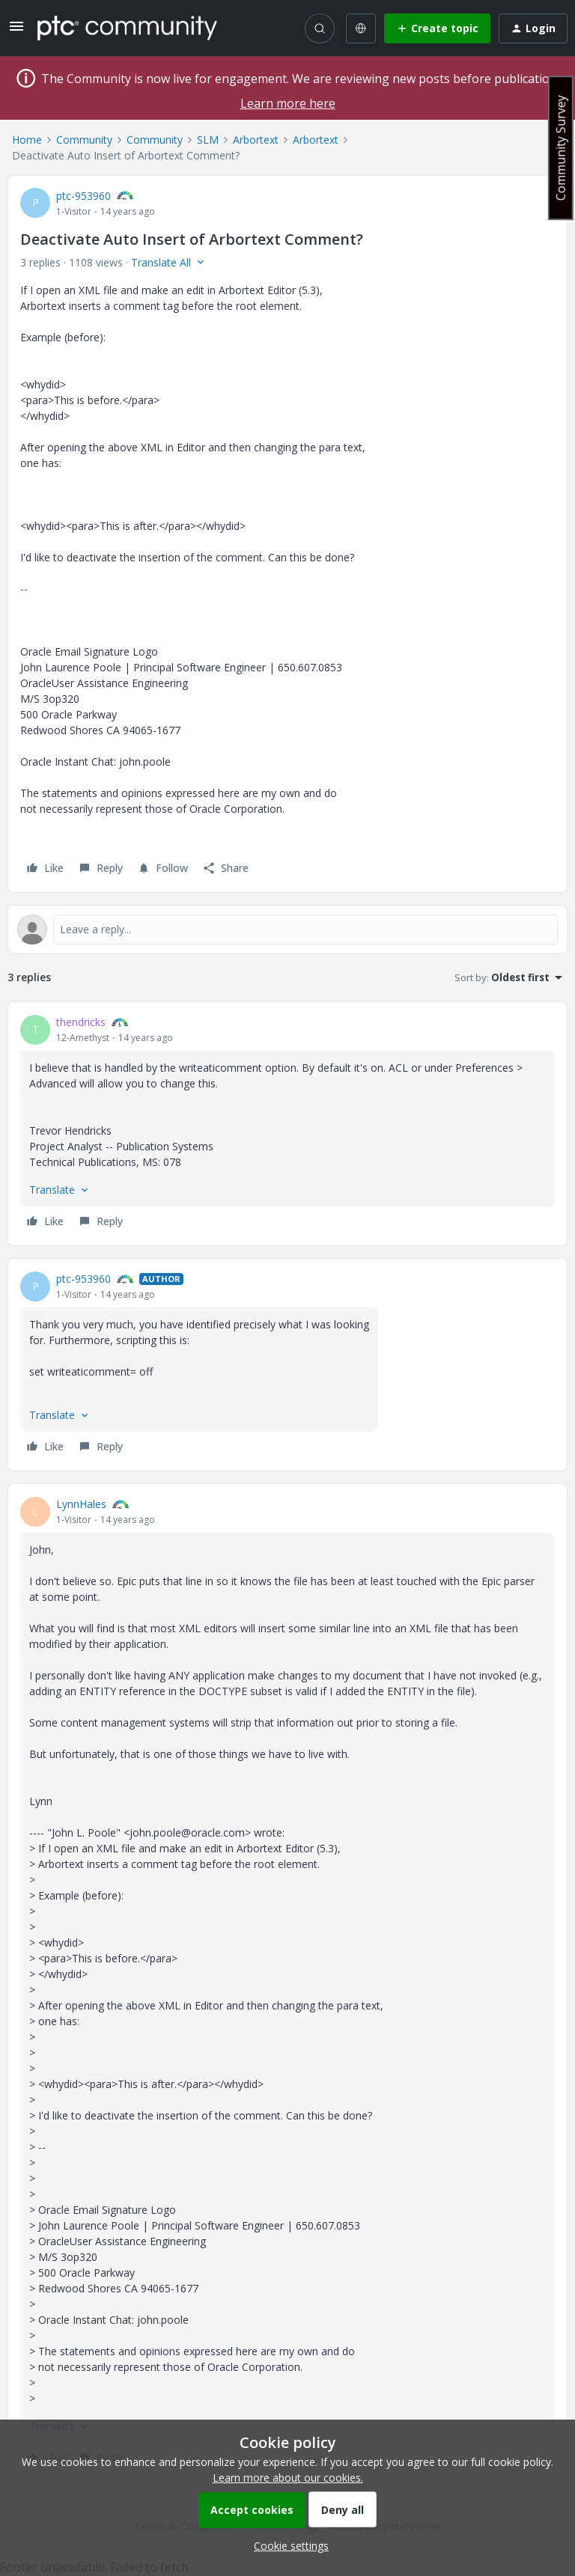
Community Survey (561, 148)
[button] (16, 31)
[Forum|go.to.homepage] (127, 28)
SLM (208, 139)
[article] (287, 1123)
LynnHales (81, 1504)
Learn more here (287, 103)
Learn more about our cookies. (288, 2477)
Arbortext (256, 139)
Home (27, 139)
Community (84, 139)
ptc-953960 (83, 196)
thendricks (81, 1022)
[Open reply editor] (287, 929)
